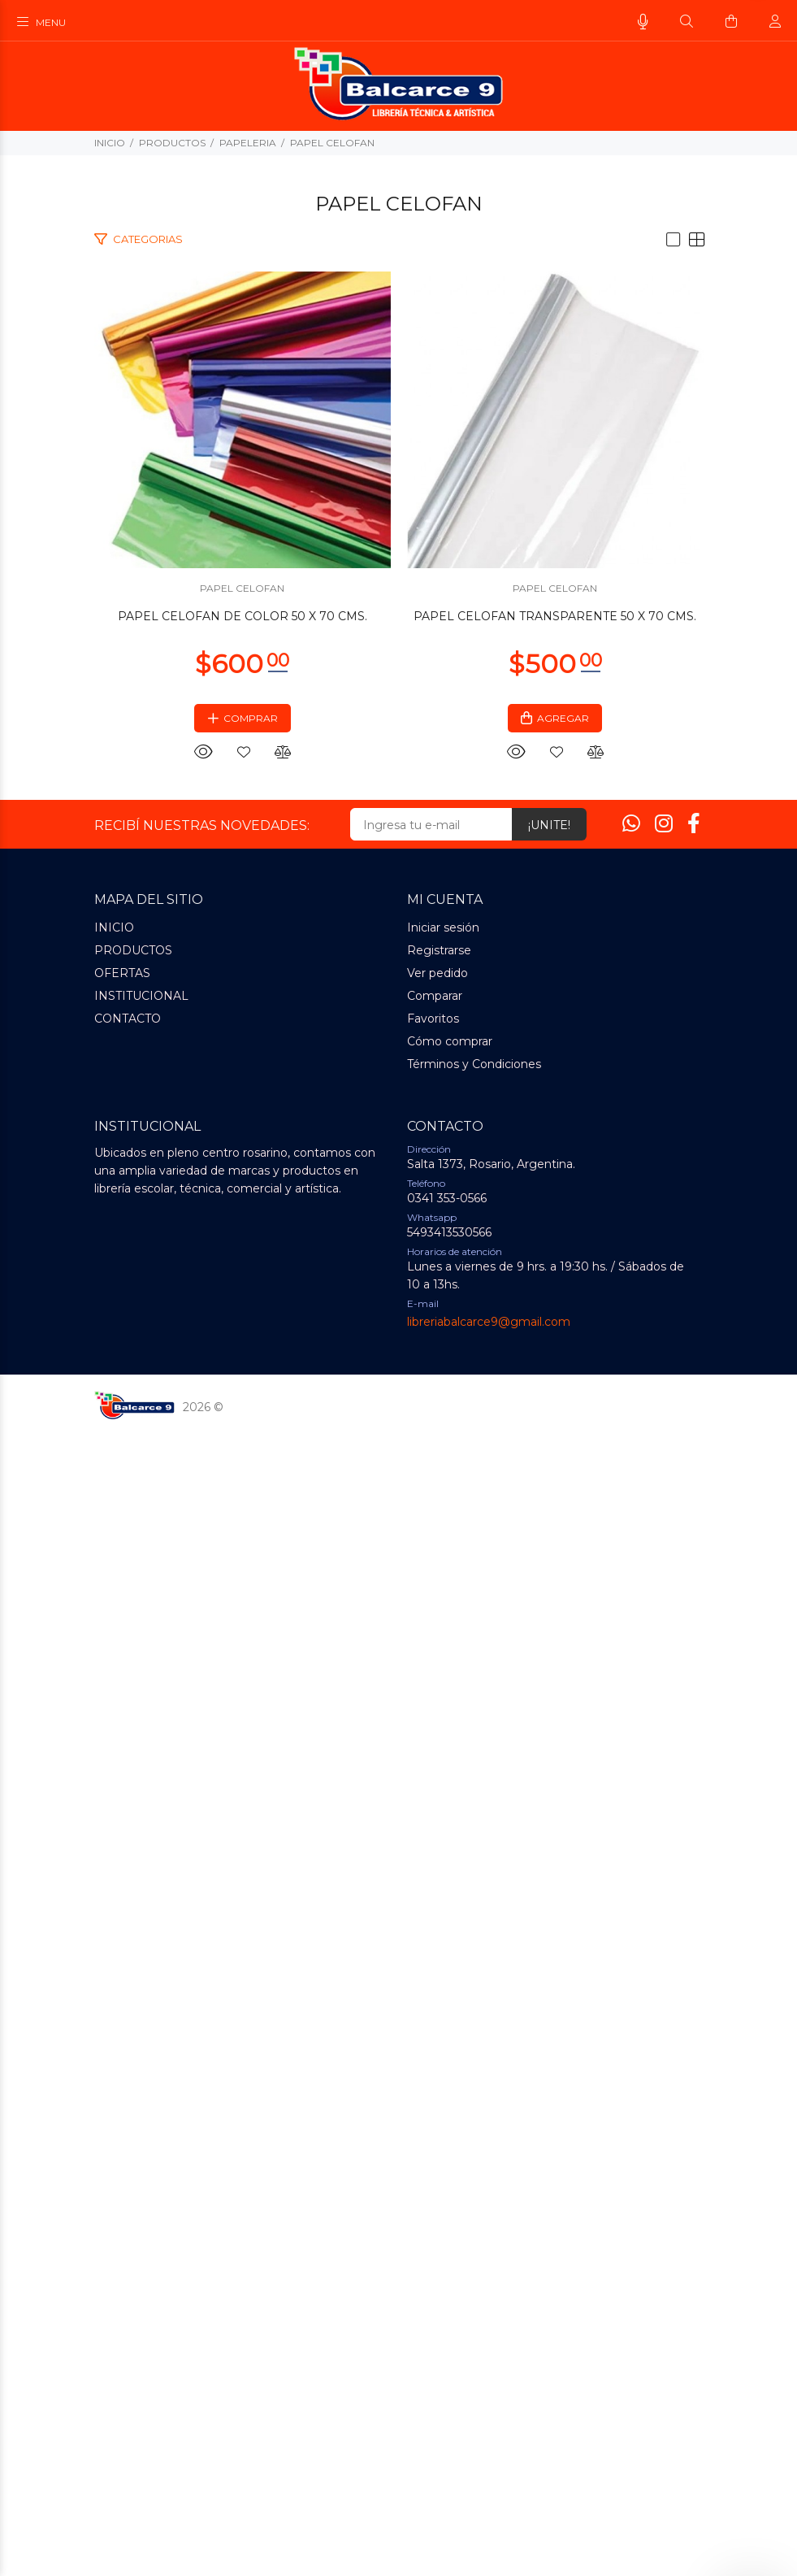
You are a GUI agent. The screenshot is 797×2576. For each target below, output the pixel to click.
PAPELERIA (247, 143)
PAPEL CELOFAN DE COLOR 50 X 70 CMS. (398, 929)
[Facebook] (694, 1969)
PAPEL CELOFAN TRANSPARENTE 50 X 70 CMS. (399, 1762)
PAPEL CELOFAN (332, 143)
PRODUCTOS (172, 143)
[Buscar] (686, 22)
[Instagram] (664, 1969)
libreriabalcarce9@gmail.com (488, 2468)
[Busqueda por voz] (643, 22)
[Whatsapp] (631, 1969)
